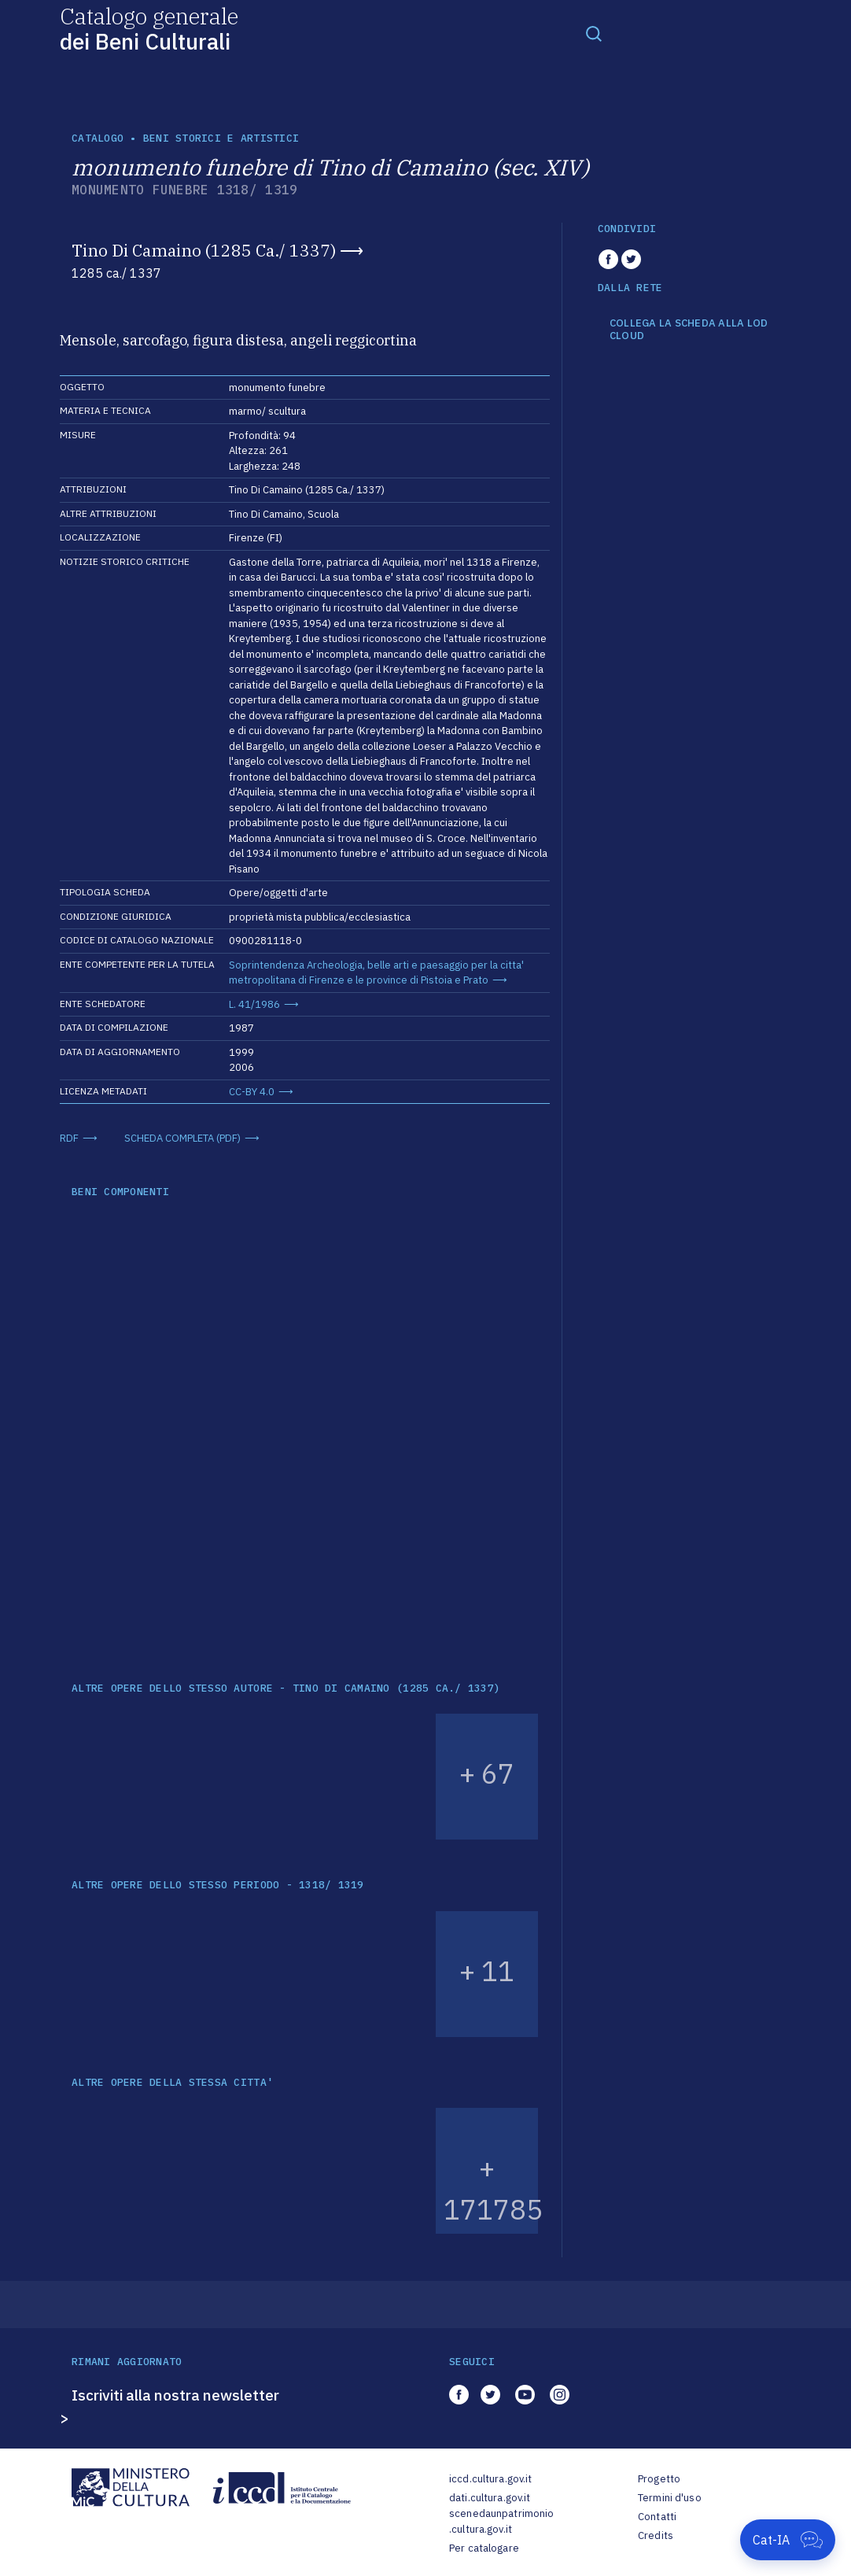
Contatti (657, 2516)
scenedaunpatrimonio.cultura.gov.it (501, 2521)
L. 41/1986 (254, 1004)
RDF (69, 1138)
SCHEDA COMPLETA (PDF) (182, 1138)
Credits (655, 2535)
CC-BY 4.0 (251, 1091)
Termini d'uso (670, 2497)
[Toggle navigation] (593, 33)
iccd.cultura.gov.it (490, 2479)
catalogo (97, 138)
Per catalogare (484, 2548)
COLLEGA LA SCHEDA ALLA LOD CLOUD (689, 329)
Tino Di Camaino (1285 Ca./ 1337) (204, 250)
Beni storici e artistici (221, 138)
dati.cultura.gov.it (489, 2497)
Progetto (659, 2479)
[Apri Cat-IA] (787, 2539)
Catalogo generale (149, 28)
